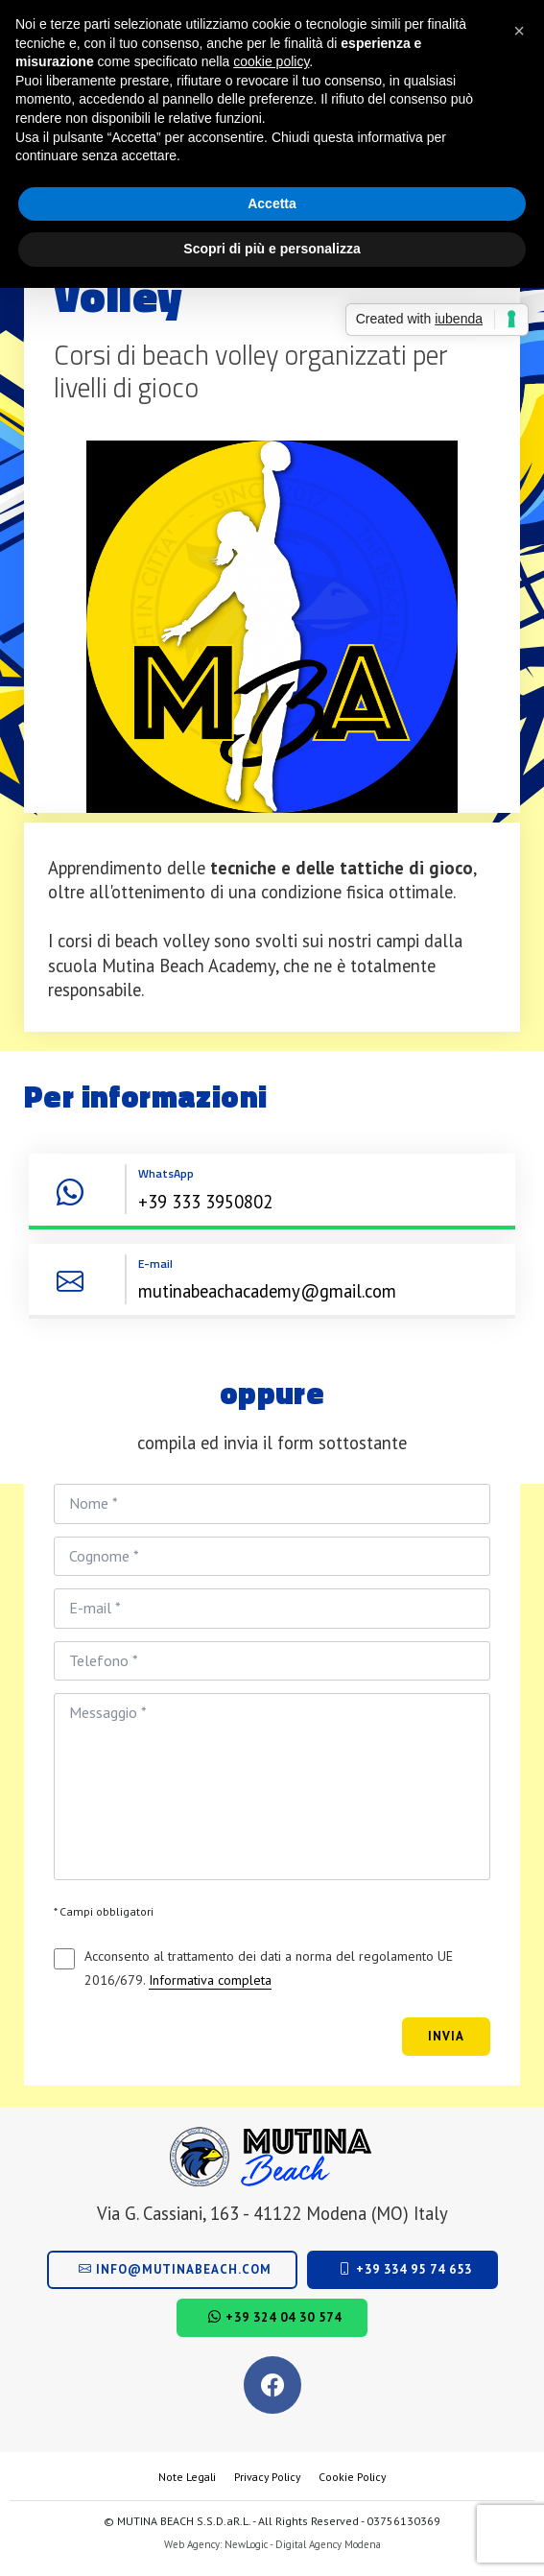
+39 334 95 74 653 (405, 2269)
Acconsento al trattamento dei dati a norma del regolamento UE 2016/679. (268, 1969)
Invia (446, 2036)
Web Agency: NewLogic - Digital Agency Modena (272, 2544)
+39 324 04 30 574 (275, 2317)
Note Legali (187, 2476)
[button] (519, 30)
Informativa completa (210, 1980)
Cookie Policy (352, 2476)
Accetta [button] (272, 203)
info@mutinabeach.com (175, 2269)
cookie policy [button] (271, 61)
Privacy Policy (267, 2476)
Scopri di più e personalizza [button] (271, 248)
